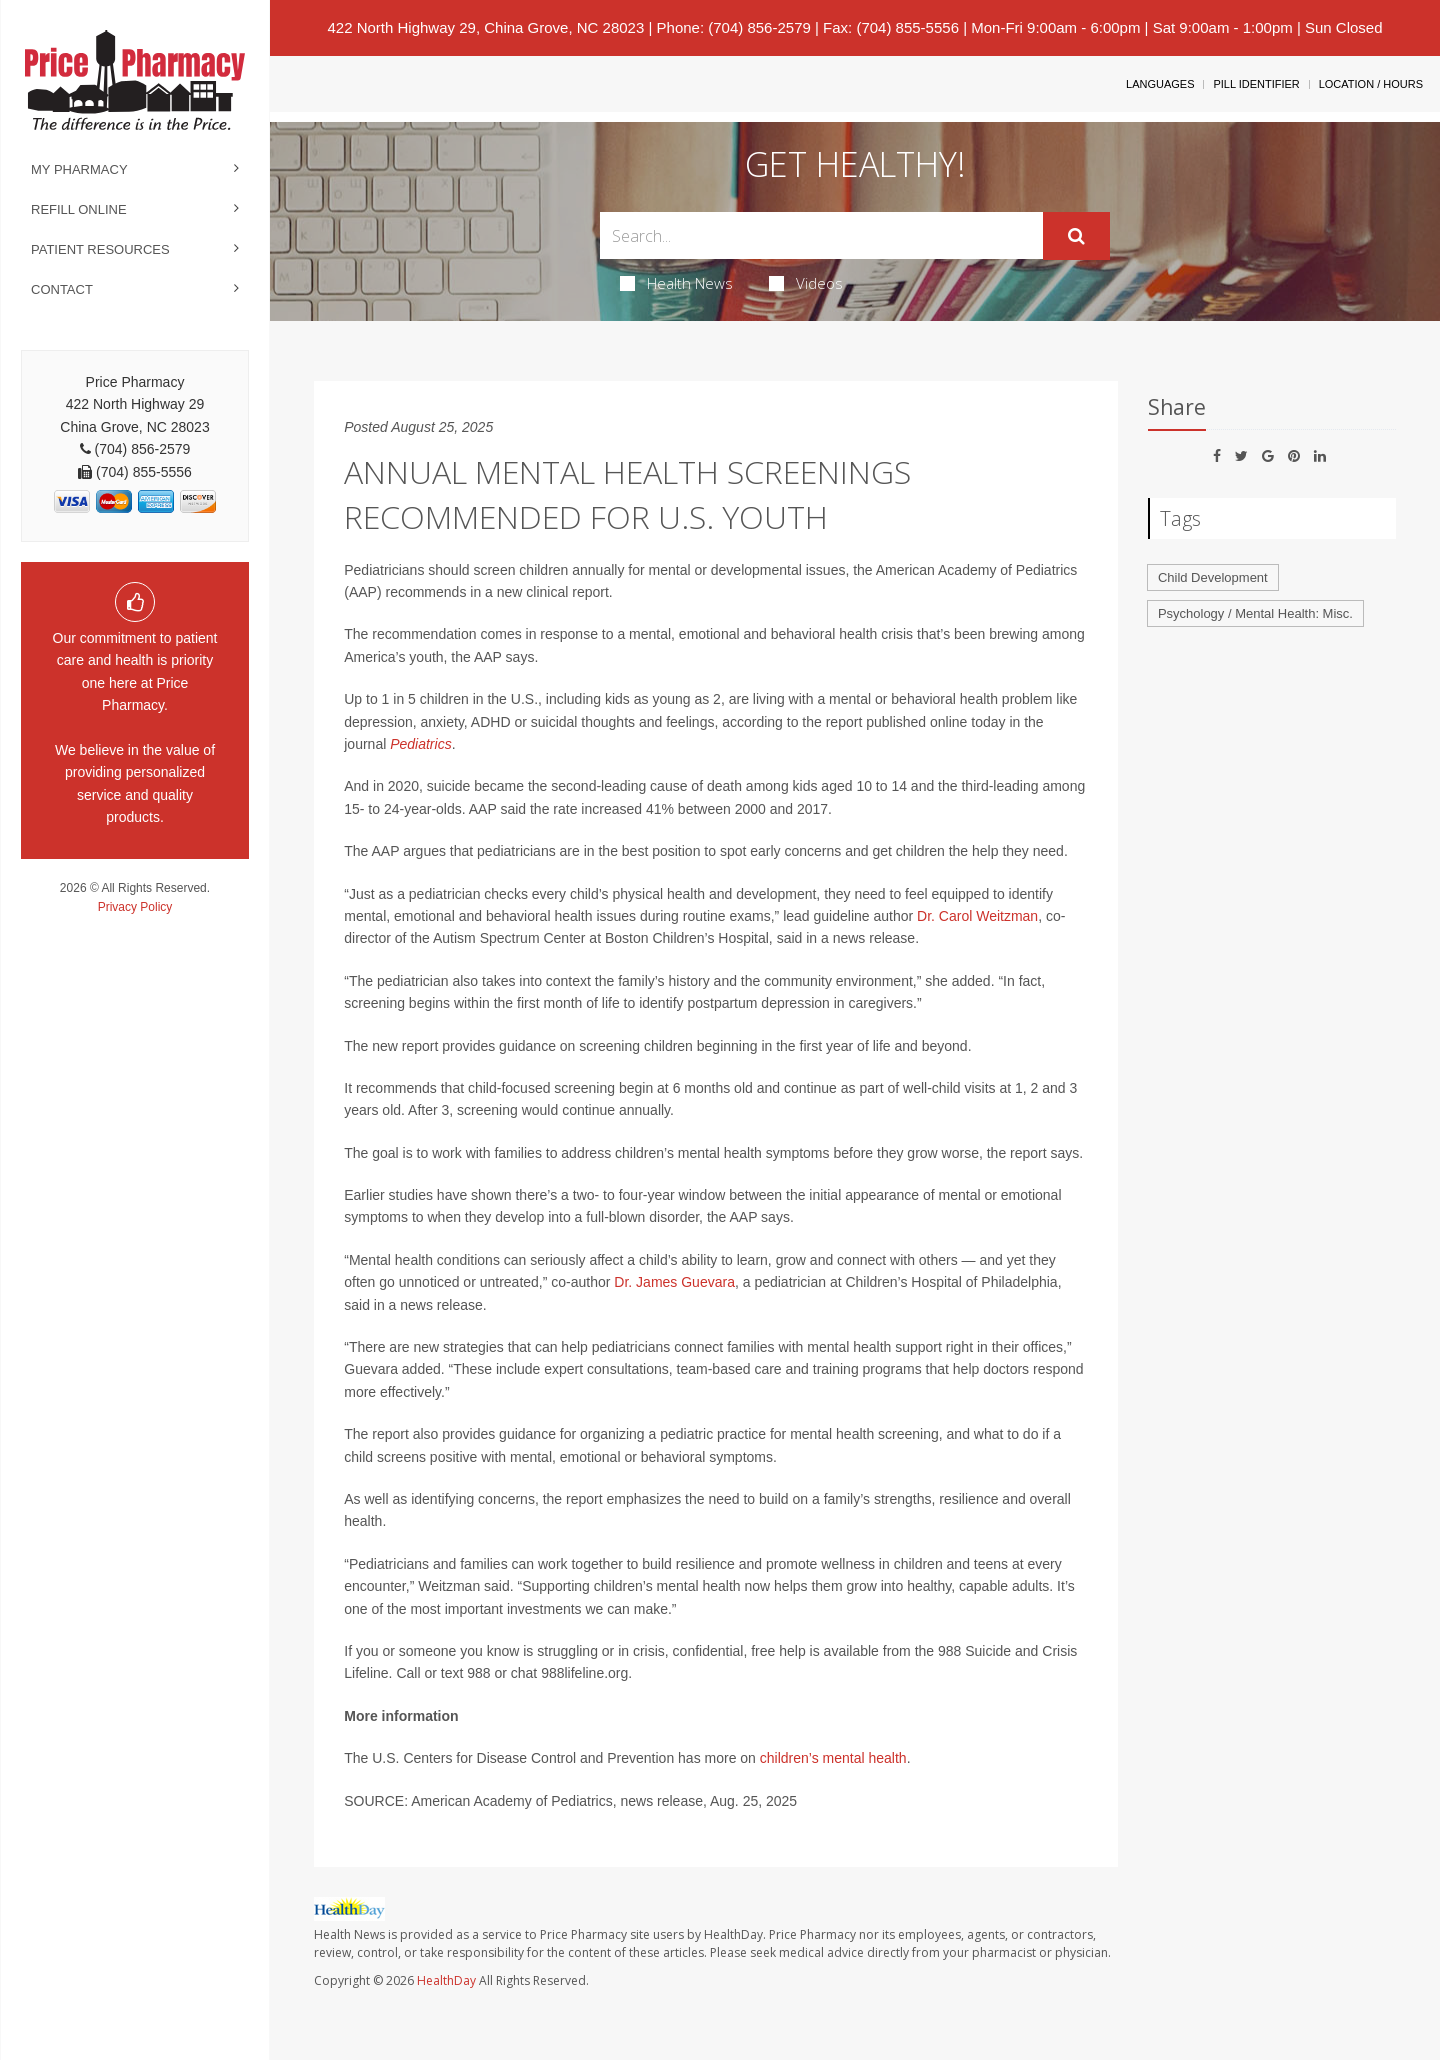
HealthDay (446, 1980)
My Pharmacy (79, 169)
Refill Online (79, 209)
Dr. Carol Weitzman (977, 916)
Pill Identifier (1256, 84)
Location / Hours (1371, 84)
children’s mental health (833, 1758)
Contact (62, 289)
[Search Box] (822, 235)
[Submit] (1076, 236)
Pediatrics (420, 744)
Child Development (1213, 577)
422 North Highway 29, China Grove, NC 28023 (485, 27)
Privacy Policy (135, 907)
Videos (806, 283)
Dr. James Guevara (674, 1282)
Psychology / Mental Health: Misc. (1255, 613)
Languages (1160, 84)
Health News (676, 283)
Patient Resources (100, 249)
